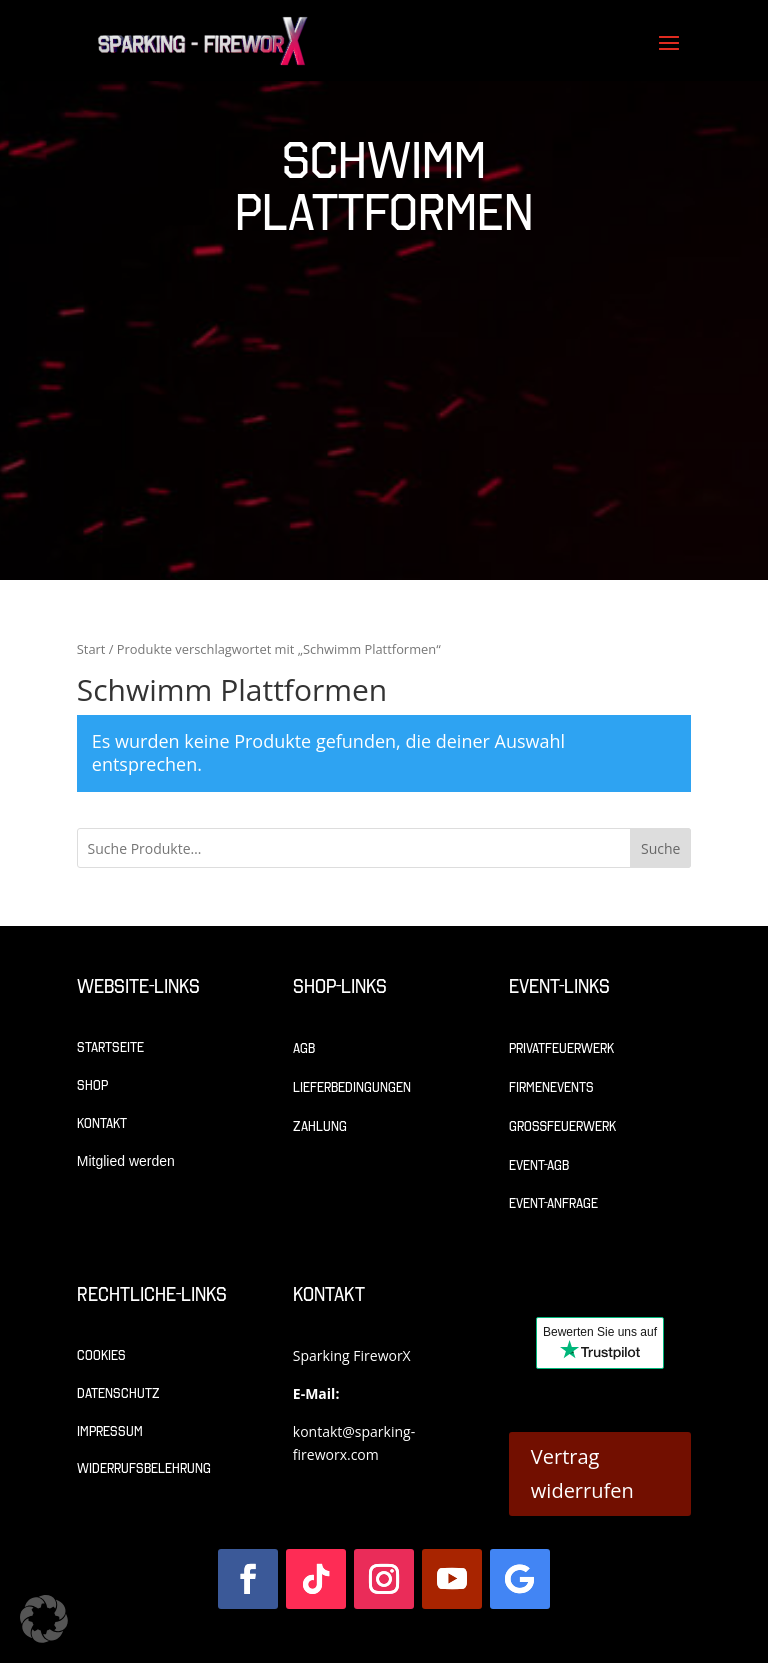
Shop (92, 1085)
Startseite (110, 1047)
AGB (304, 1048)
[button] (44, 1619)
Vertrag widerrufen (582, 1473)
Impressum (110, 1431)
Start (91, 649)
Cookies (101, 1355)
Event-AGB (539, 1165)
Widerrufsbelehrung (144, 1468)
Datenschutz (118, 1393)
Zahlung (320, 1126)
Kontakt (102, 1123)
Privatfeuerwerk (561, 1048)
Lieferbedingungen (352, 1087)
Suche (660, 848)
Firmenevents (551, 1087)
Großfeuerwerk (562, 1126)
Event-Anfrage (553, 1203)
